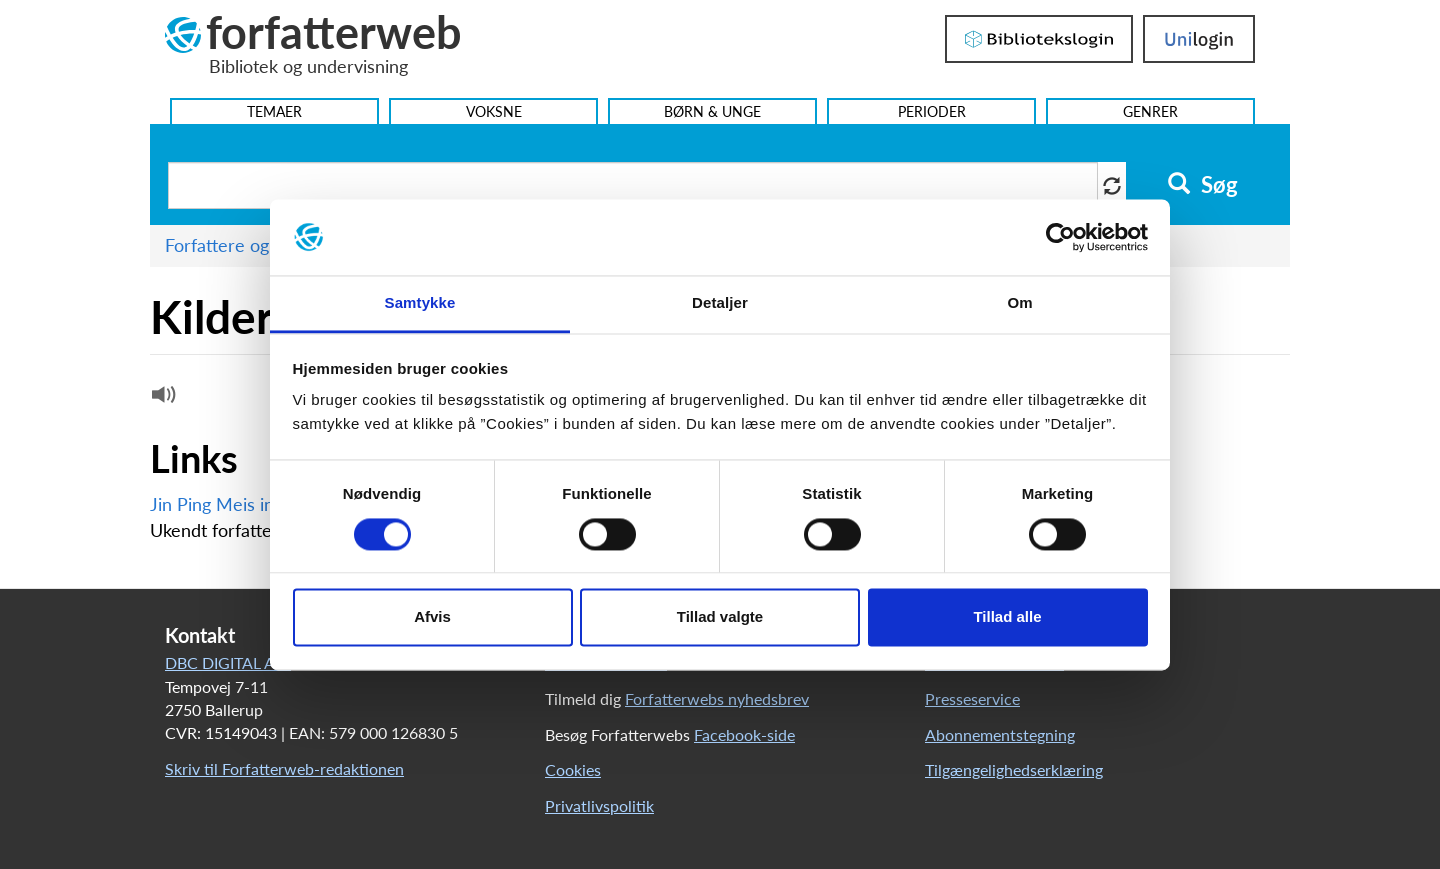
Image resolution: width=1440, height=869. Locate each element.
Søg (1202, 185)
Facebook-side (744, 734)
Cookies (573, 769)
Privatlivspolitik (599, 805)
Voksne (494, 111)
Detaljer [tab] (720, 303)
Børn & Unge (712, 111)
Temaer (274, 111)
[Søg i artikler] (633, 185)
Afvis (432, 617)
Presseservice (972, 698)
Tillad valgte (720, 617)
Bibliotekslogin (1039, 39)
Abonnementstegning (1000, 734)
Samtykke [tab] (420, 303)
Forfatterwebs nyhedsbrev (717, 698)
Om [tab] (1019, 303)
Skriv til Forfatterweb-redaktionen (284, 768)
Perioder (932, 111)
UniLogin (1199, 39)
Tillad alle (1007, 617)
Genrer (1150, 111)
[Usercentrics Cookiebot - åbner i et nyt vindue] (1060, 237)
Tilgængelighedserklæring (1014, 769)
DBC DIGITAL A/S (228, 662)
